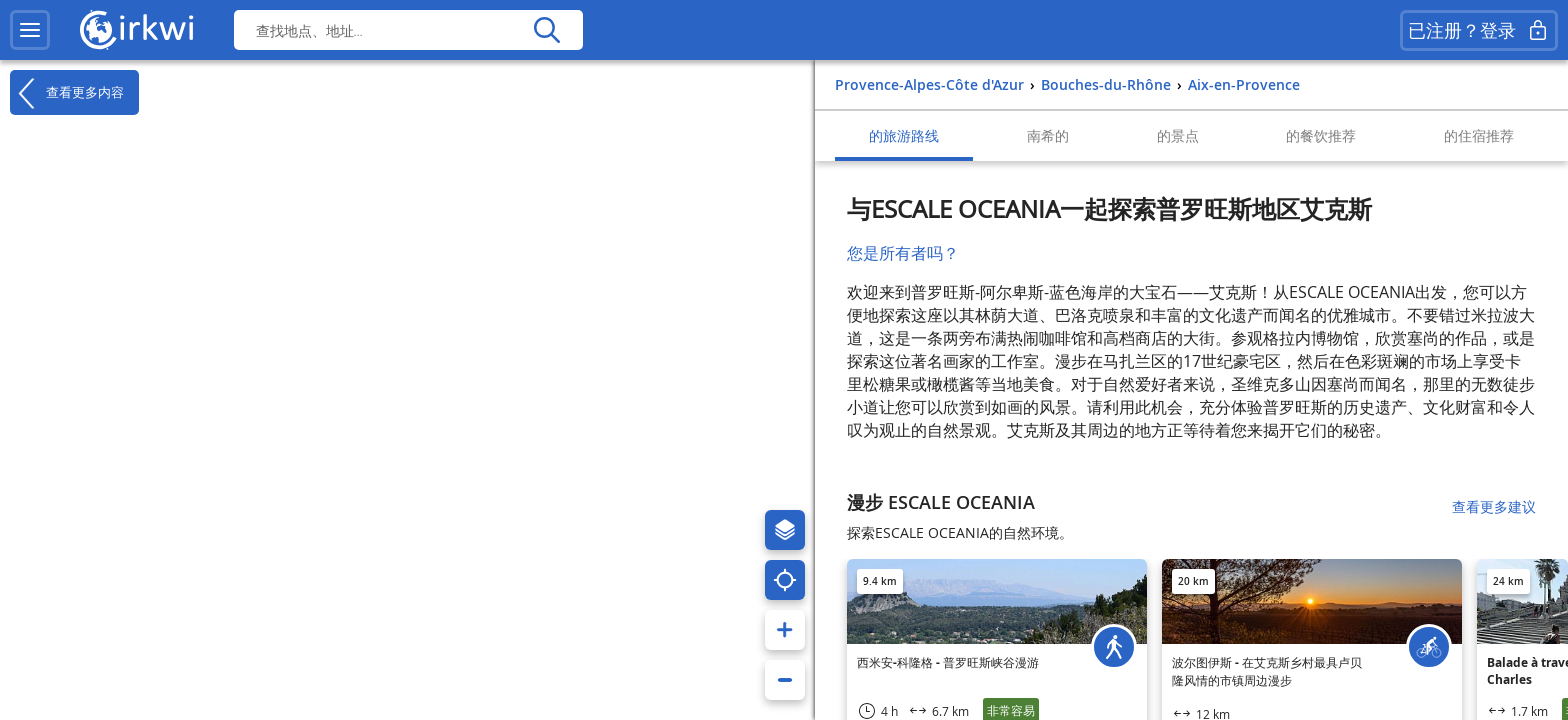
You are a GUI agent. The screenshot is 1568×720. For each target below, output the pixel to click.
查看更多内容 (67, 93)
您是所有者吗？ (903, 253)
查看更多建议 (1494, 506)
